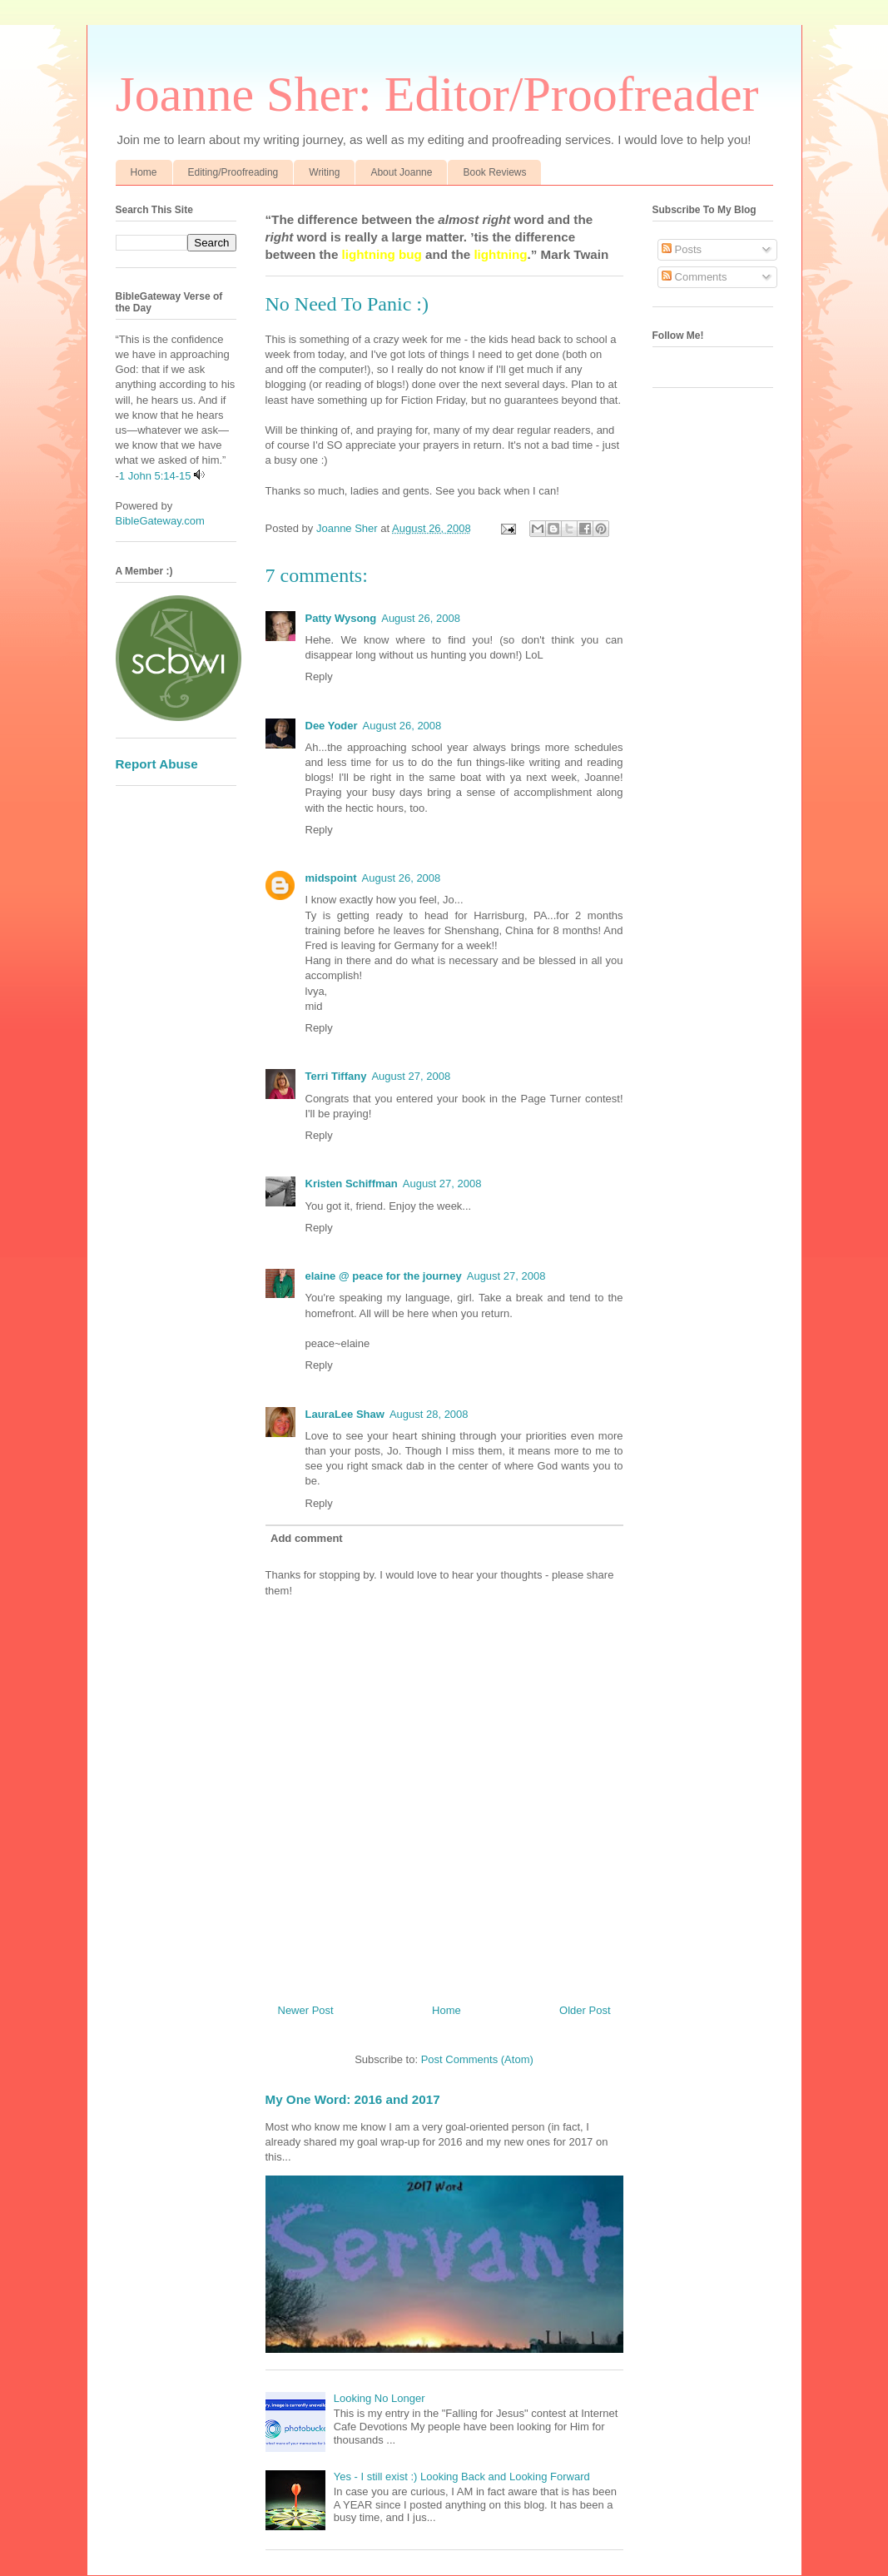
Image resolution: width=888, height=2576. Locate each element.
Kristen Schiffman (351, 1183)
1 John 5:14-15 (155, 476)
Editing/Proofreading (233, 172)
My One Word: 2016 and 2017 (352, 2099)
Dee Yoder (331, 725)
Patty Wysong (341, 618)
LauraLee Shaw (344, 1414)
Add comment (306, 1538)
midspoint (331, 878)
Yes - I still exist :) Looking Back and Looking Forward (462, 2476)
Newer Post (306, 2010)
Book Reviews (494, 172)
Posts (682, 249)
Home (144, 172)
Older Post (584, 2010)
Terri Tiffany (336, 1076)
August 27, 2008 (410, 1076)
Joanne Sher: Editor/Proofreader (437, 94)
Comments (694, 277)
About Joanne (401, 172)
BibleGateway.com (160, 521)
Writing (324, 172)
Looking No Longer (379, 2398)
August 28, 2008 (429, 1414)
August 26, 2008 (420, 618)
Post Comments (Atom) (477, 2059)
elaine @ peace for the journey (383, 1276)
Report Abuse (157, 764)
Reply (319, 676)
